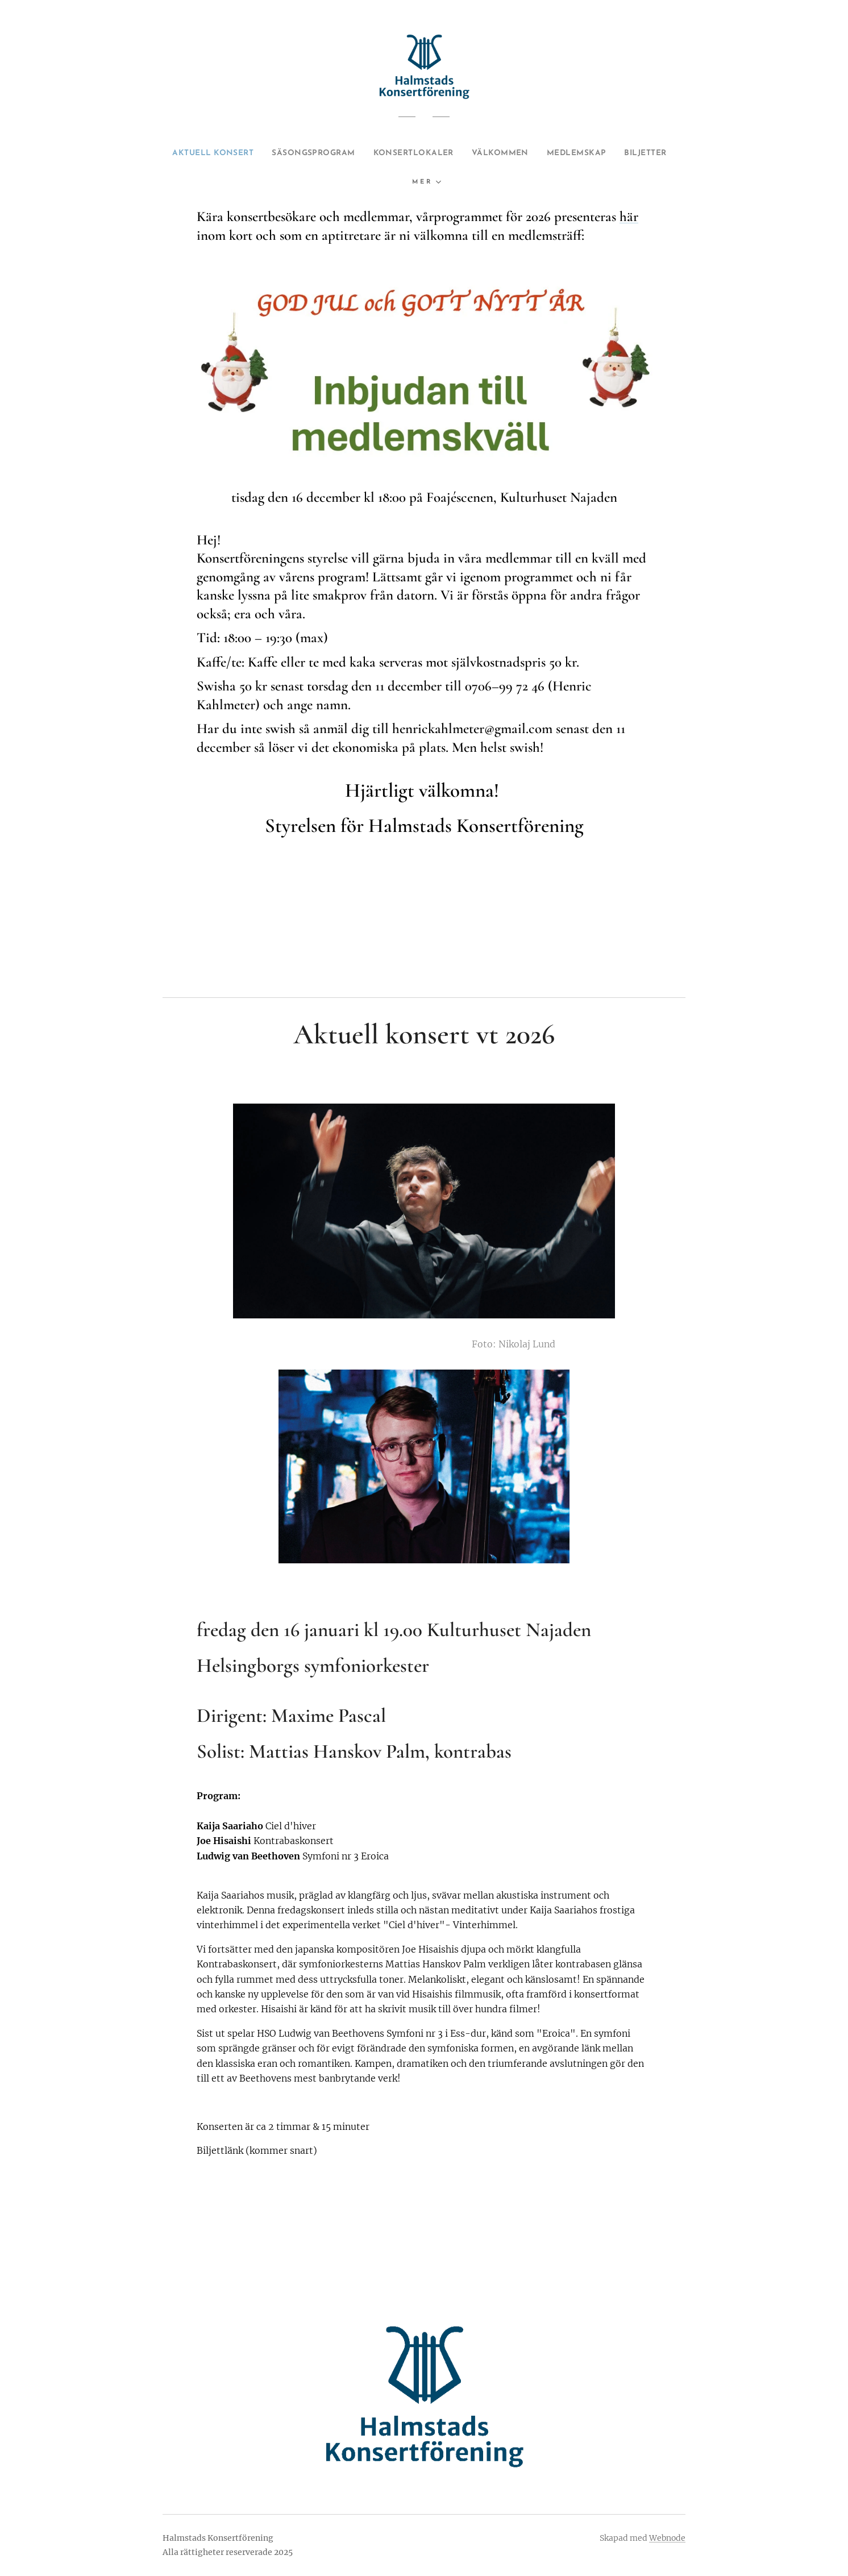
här (629, 216)
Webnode (667, 2538)
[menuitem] (208, 153)
